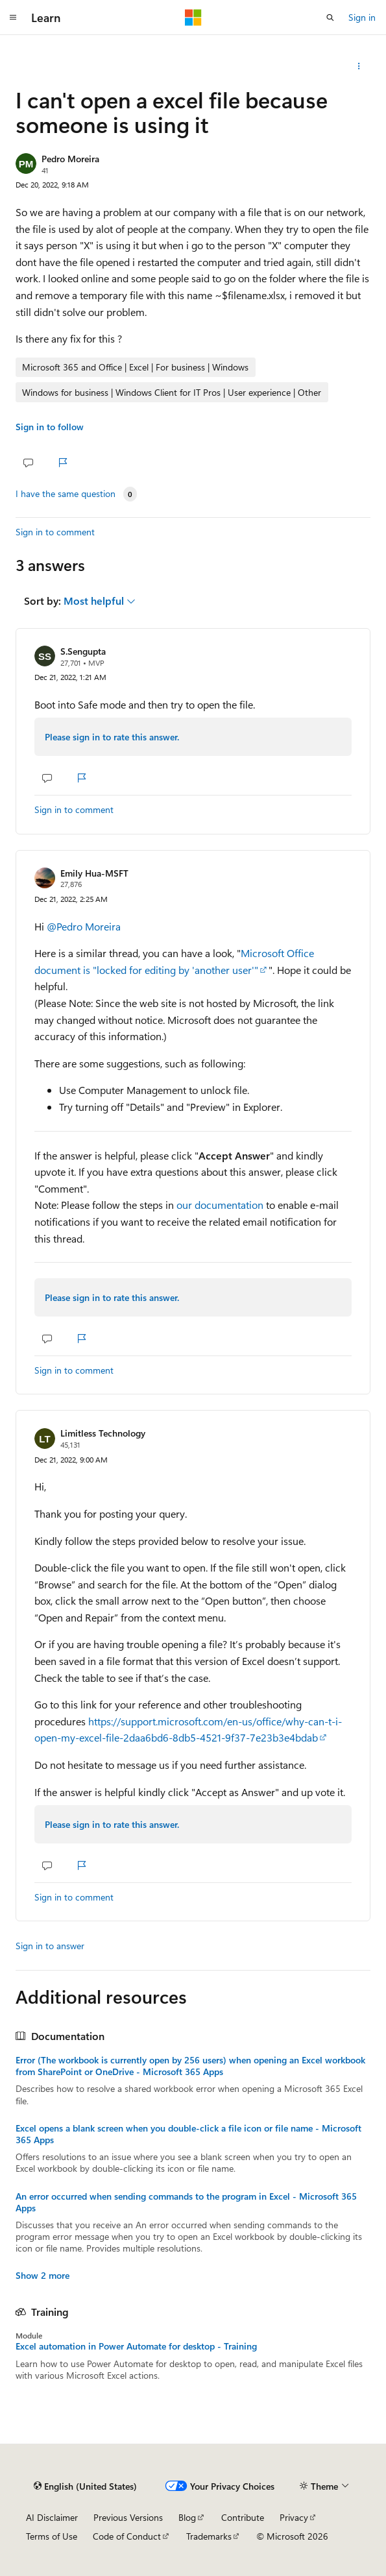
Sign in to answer (50, 1945)
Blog (187, 2517)
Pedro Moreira (70, 158)
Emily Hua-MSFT (94, 873)
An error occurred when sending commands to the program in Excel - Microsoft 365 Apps (186, 2202)
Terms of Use (51, 2536)
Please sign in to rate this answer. (112, 737)
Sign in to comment (55, 532)
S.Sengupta (83, 651)
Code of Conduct (127, 2536)
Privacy (294, 2517)
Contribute (242, 2517)
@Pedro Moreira (84, 926)
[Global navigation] (13, 17)
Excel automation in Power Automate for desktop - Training (136, 2346)
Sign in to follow (50, 426)
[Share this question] (359, 66)
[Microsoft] (193, 17)
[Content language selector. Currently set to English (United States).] (85, 2485)
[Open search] (330, 17)
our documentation (219, 1204)
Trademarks (209, 2536)
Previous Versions (128, 2517)
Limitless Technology (102, 1433)
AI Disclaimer (52, 2517)
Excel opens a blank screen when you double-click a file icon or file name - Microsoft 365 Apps (188, 2134)
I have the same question (65, 494)
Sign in (362, 17)
